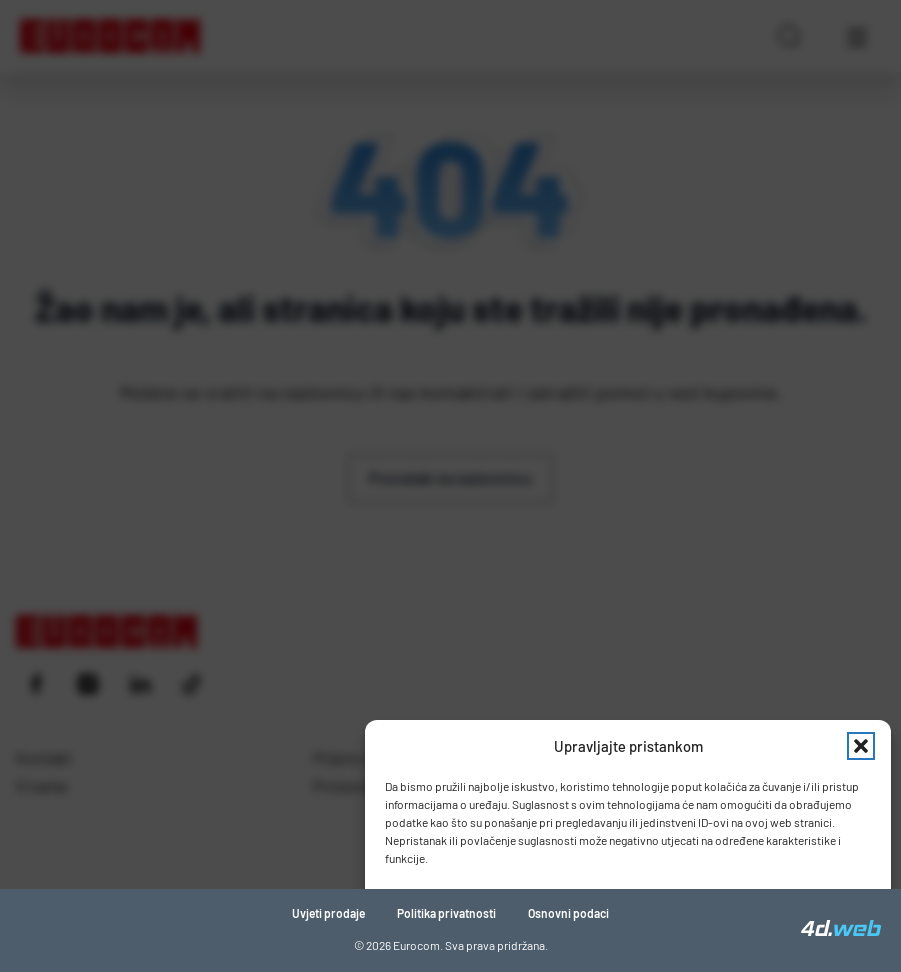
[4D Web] (841, 930)
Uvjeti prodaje (328, 913)
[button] (861, 746)
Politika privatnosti (446, 913)
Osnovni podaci (568, 913)
